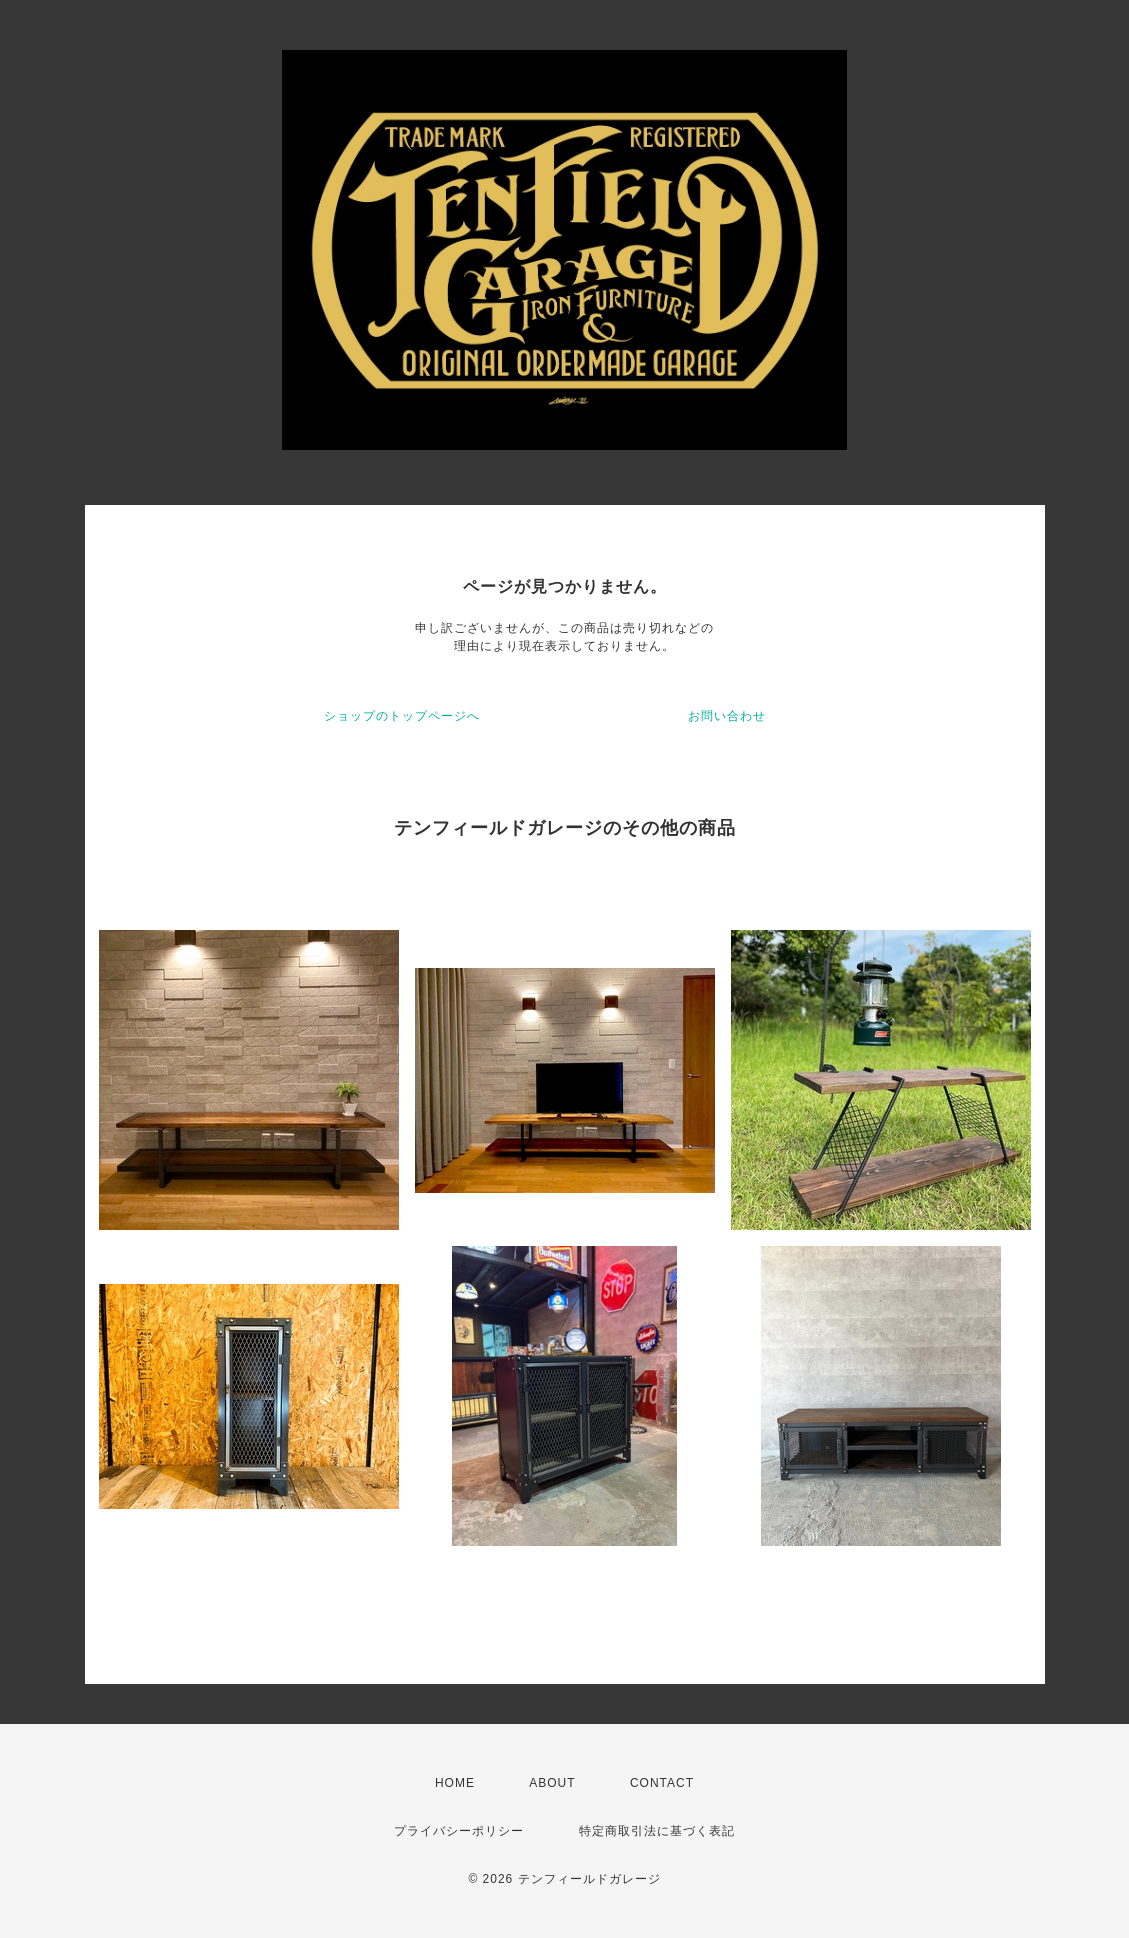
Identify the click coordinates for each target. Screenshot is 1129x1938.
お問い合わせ (727, 716)
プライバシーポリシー (459, 1831)
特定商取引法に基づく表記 (657, 1831)
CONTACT (662, 1783)
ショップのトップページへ (402, 716)
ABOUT (552, 1783)
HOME (455, 1783)
